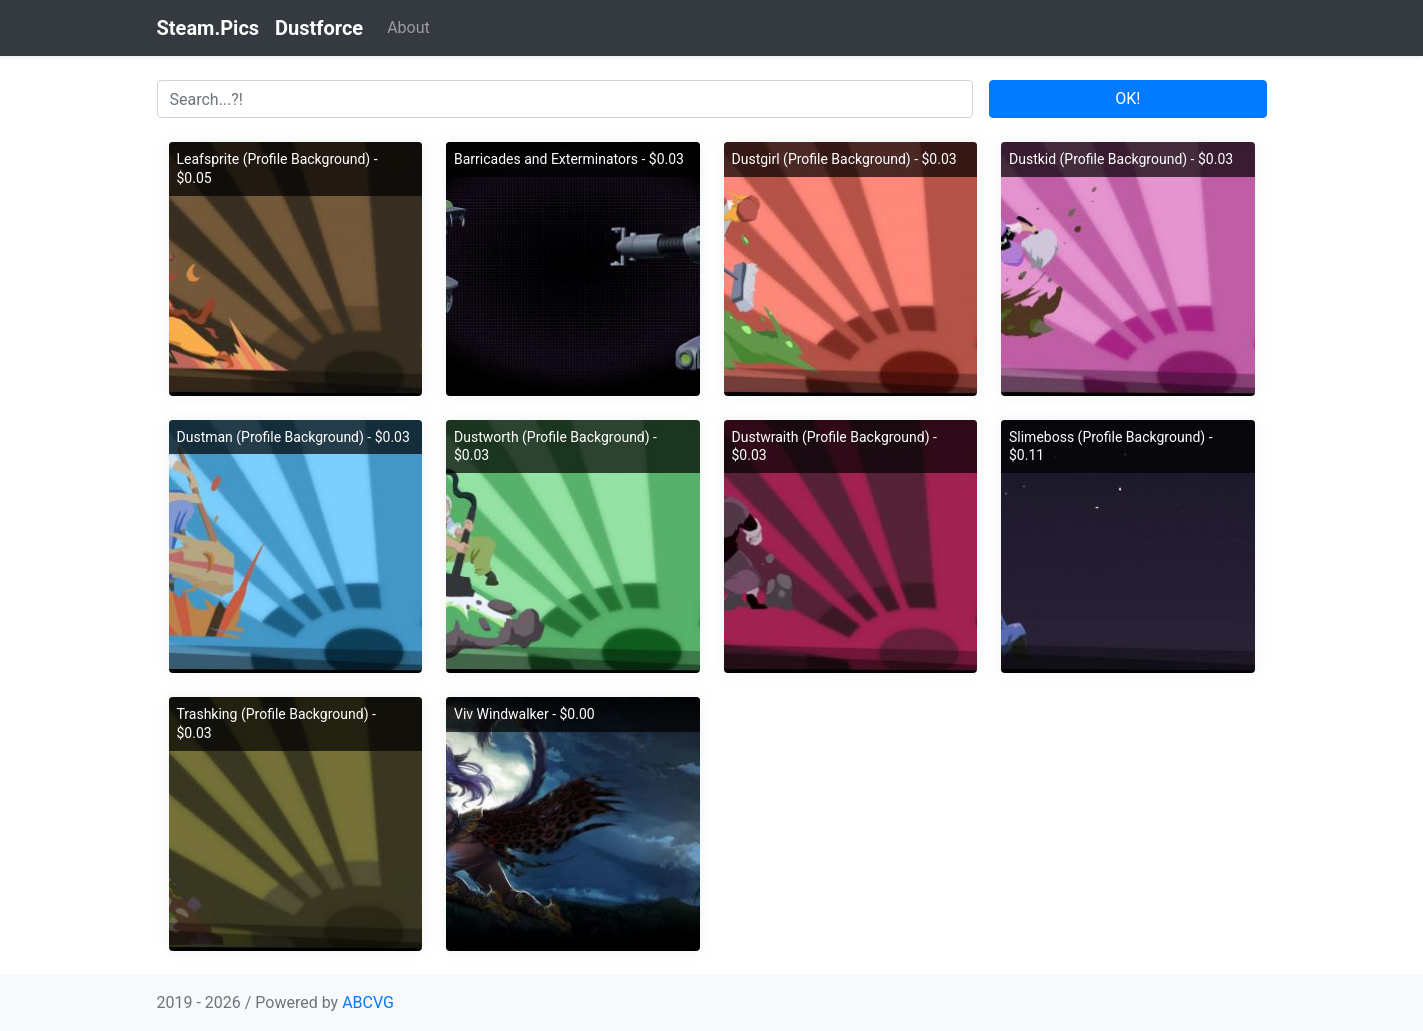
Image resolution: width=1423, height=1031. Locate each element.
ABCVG (368, 1002)
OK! (1127, 98)
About (408, 27)
